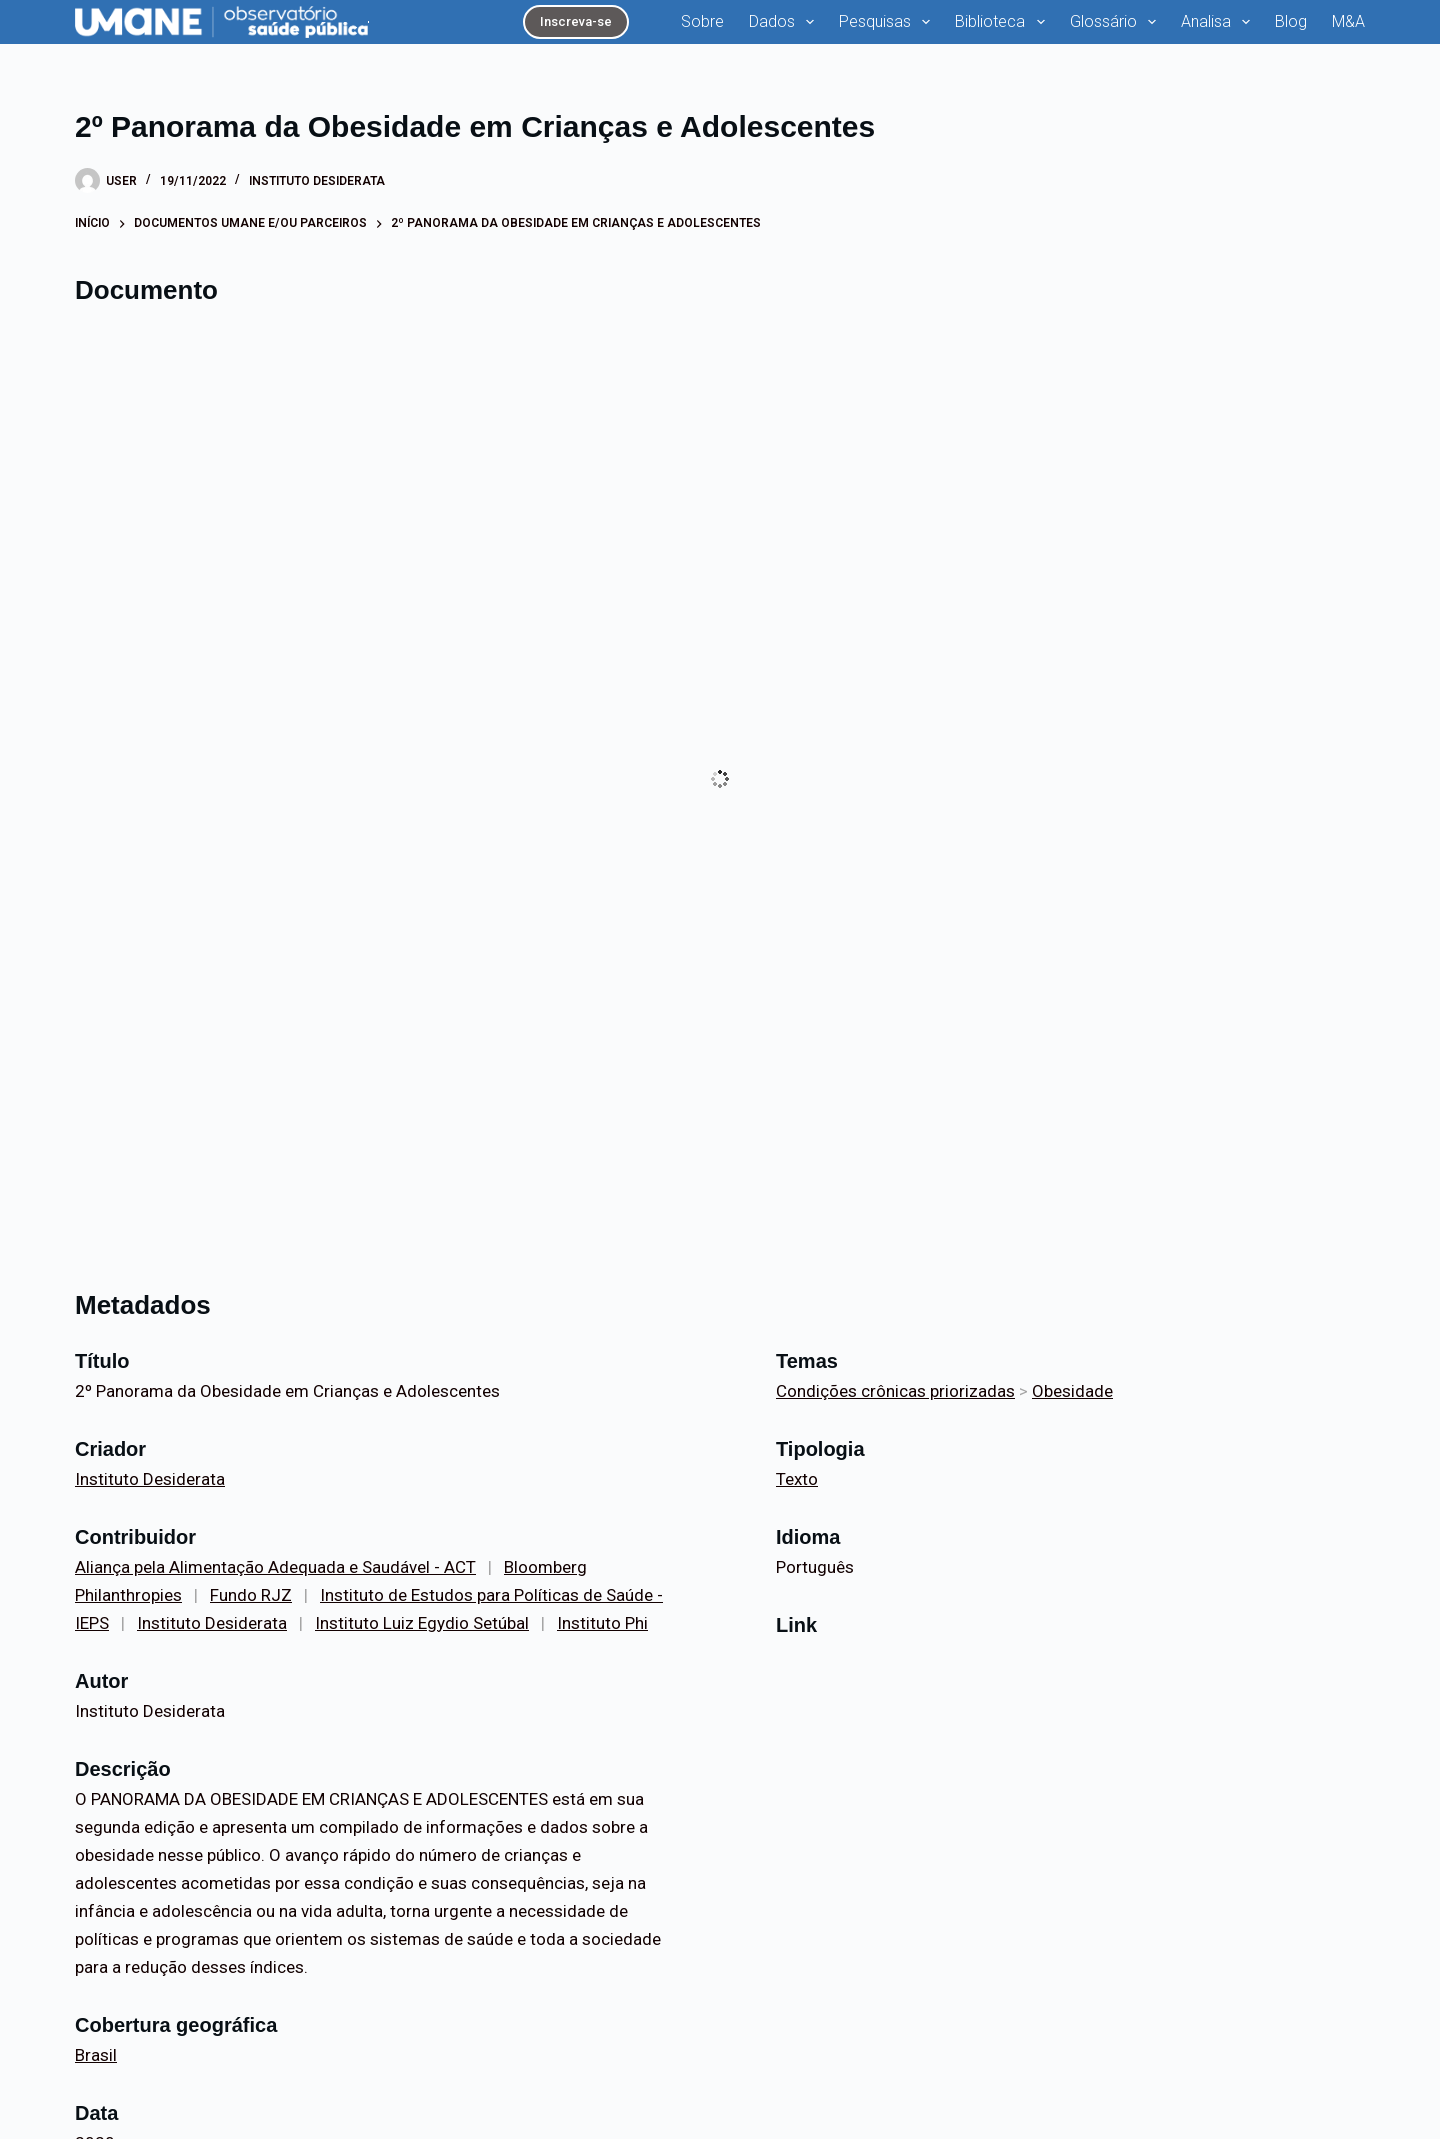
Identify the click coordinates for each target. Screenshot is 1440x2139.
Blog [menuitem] (1291, 21)
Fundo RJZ (251, 1595)
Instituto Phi (602, 1623)
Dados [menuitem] (785, 22)
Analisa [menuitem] (1219, 22)
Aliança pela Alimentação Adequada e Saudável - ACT (275, 1567)
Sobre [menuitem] (702, 21)
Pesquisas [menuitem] (888, 22)
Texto (797, 1479)
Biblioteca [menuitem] (1003, 22)
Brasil (96, 2055)
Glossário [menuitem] (1117, 22)
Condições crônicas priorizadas (895, 1391)
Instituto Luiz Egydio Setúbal (422, 1623)
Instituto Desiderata (317, 181)
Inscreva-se (576, 21)
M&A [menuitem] (1348, 21)
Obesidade (1072, 1391)
